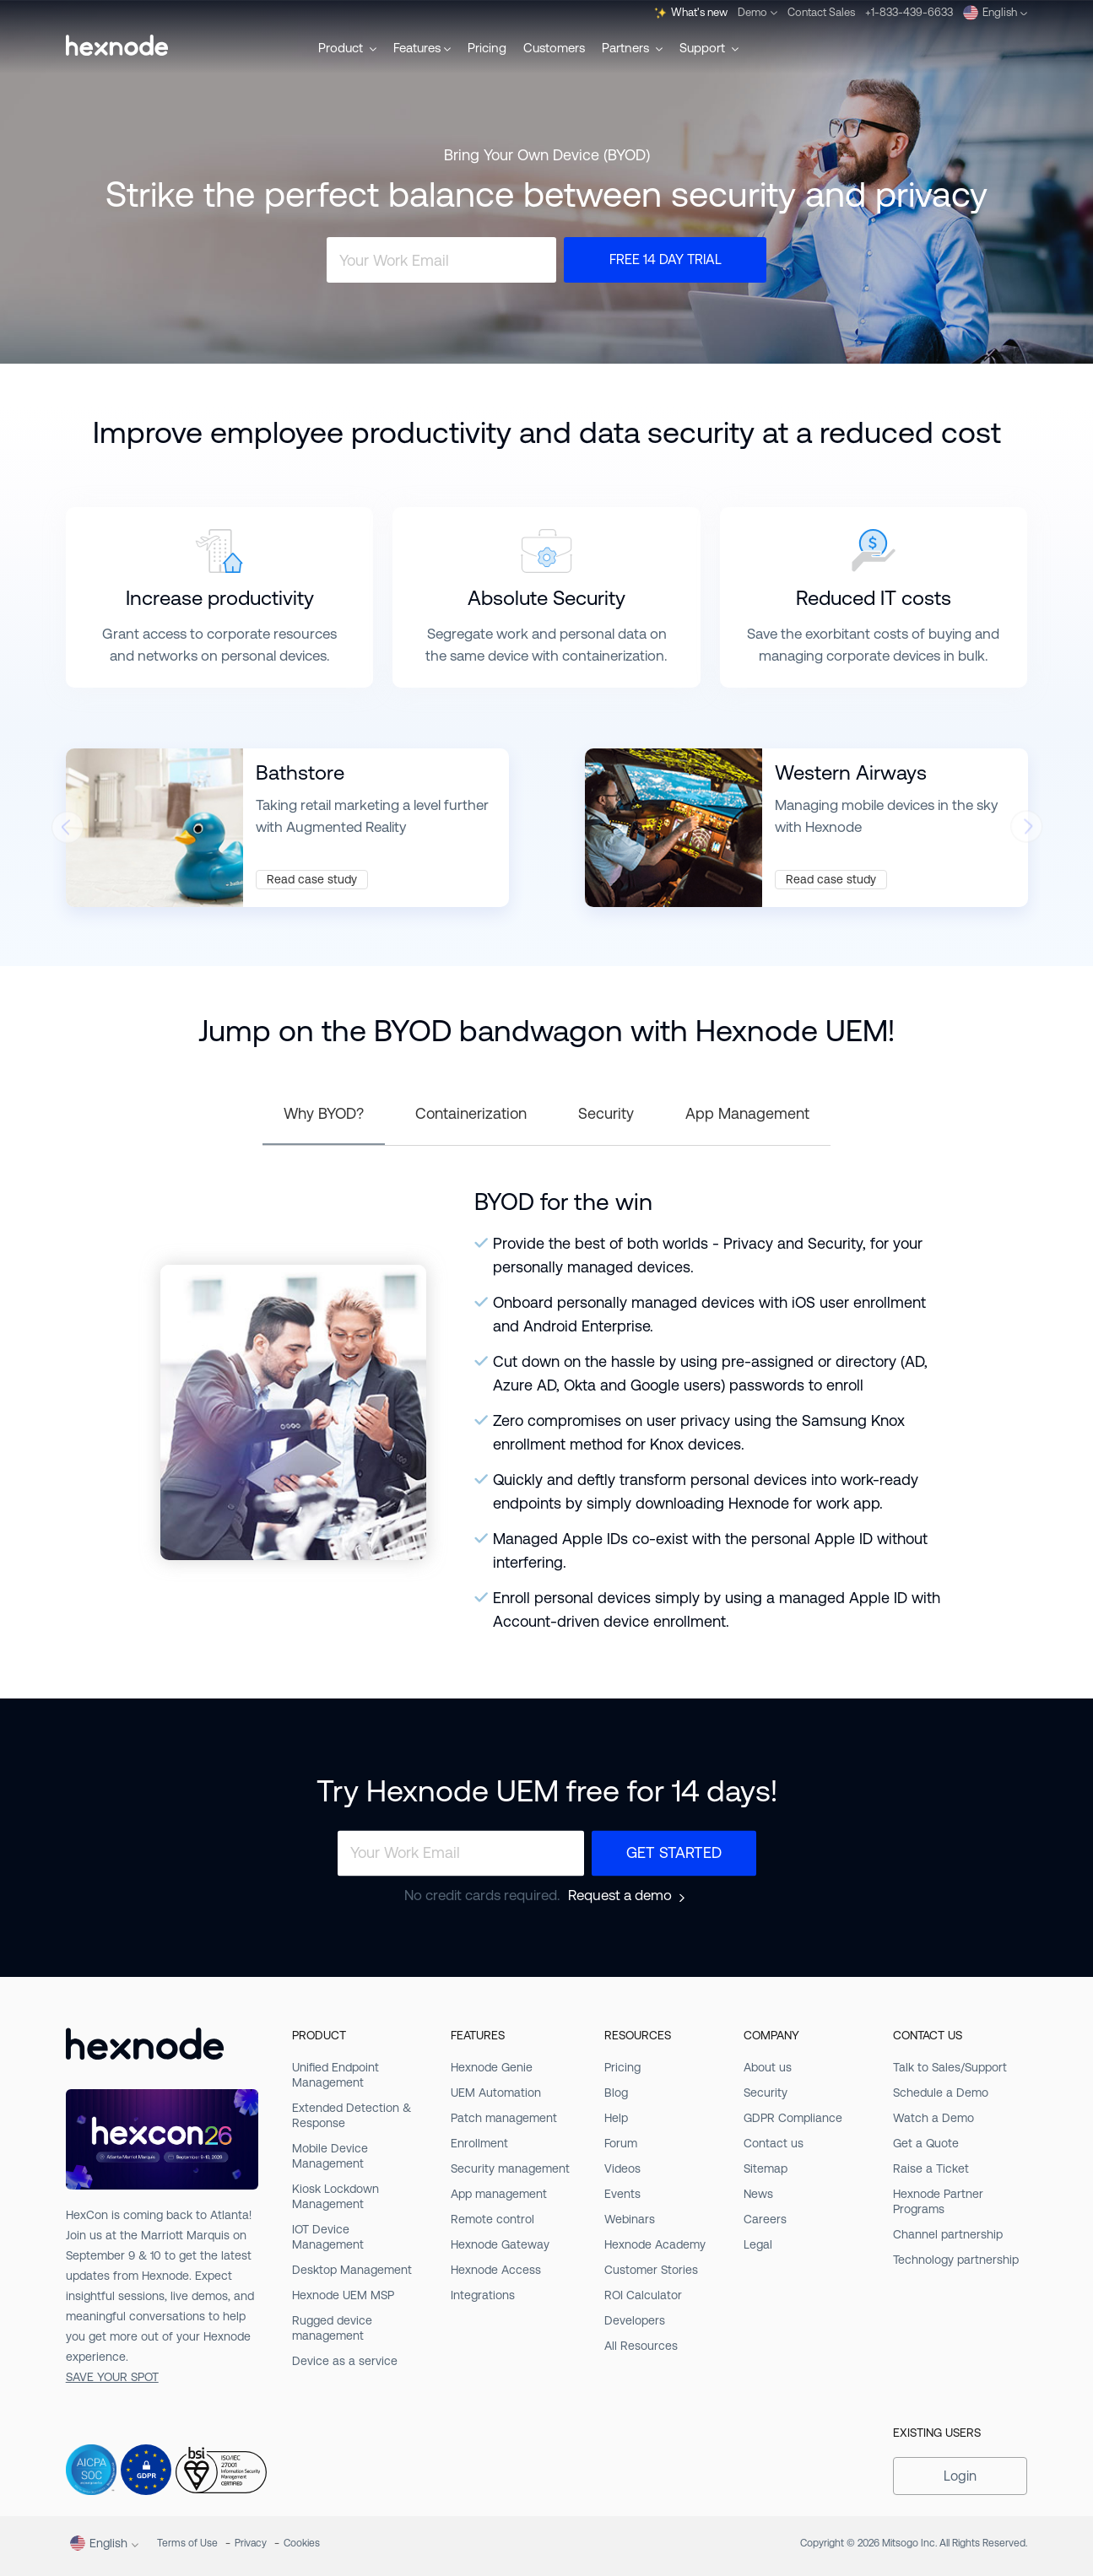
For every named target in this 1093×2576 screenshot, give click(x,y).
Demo (757, 12)
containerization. (615, 655)
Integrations (483, 2295)
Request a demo (620, 1895)
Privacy (251, 2543)
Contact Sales (821, 12)
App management (499, 2194)
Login (960, 2476)
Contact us (774, 2143)
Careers (765, 2219)
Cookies (302, 2543)
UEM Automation (496, 2092)
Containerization (471, 1113)
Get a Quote (926, 2143)
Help (616, 2118)
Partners (632, 48)
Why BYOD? (324, 1113)
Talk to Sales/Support (950, 2067)
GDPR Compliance (793, 2118)
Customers (554, 48)
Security (606, 1113)
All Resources (641, 2345)
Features (422, 48)
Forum (620, 2143)
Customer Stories (651, 2269)
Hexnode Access (496, 2269)
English (995, 12)
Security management (510, 2168)
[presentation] (67, 831)
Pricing (487, 48)
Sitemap (765, 2168)
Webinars (629, 2219)
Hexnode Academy (655, 2244)
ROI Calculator (643, 2295)
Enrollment (479, 2143)
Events (622, 2194)
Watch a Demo (933, 2118)
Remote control (492, 2219)
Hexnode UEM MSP (343, 2295)
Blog (616, 2092)
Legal (758, 2244)
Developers (634, 2320)
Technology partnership (956, 2259)
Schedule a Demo (940, 2092)
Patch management (504, 2118)
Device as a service (345, 2361)
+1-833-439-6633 (909, 12)
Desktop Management (352, 2269)
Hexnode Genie (492, 2067)
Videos (622, 2168)
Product (347, 48)
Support (709, 48)
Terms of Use (187, 2543)
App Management (747, 1113)
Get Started (674, 1852)
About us (768, 2067)
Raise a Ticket (931, 2168)
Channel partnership (948, 2234)
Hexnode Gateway (500, 2244)
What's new (691, 12)
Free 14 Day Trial (665, 259)
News (758, 2194)
